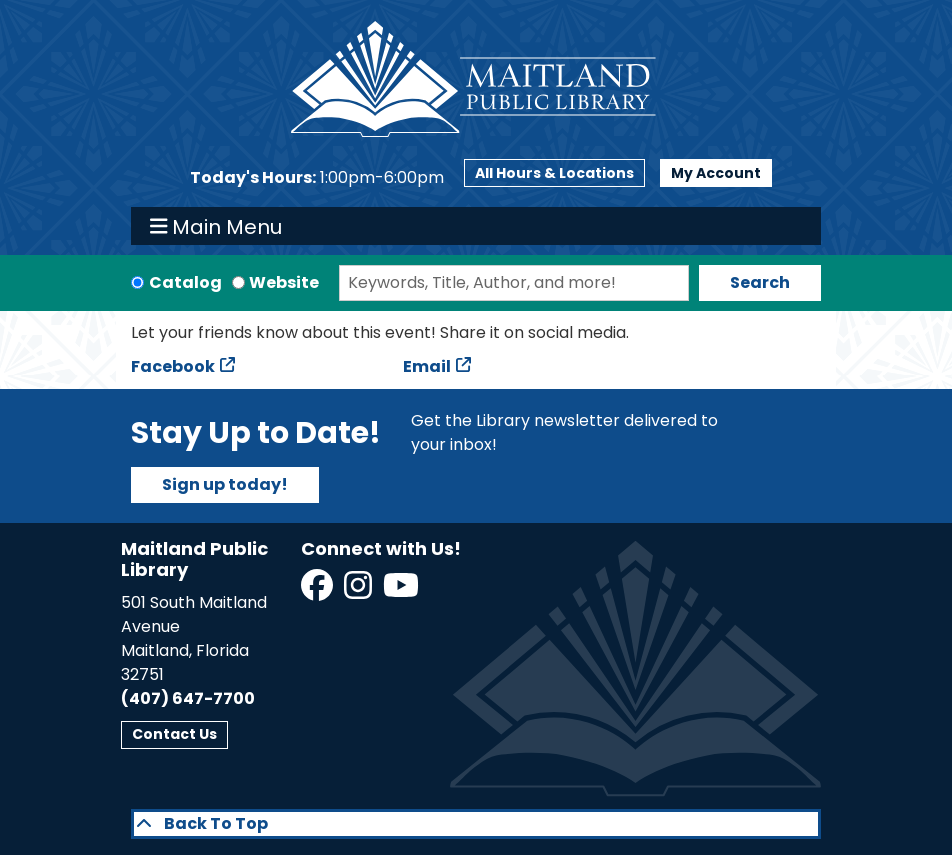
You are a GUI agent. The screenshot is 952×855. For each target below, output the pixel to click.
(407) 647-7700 (188, 698)
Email (427, 366)
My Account (716, 173)
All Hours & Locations (554, 173)
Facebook (173, 366)
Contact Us (174, 734)
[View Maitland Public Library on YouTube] (402, 591)
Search (760, 282)
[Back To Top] (476, 824)
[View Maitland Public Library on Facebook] (318, 591)
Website (284, 282)
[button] (317, 178)
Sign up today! (225, 484)
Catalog (185, 282)
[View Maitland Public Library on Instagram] (359, 591)
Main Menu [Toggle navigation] (216, 226)
